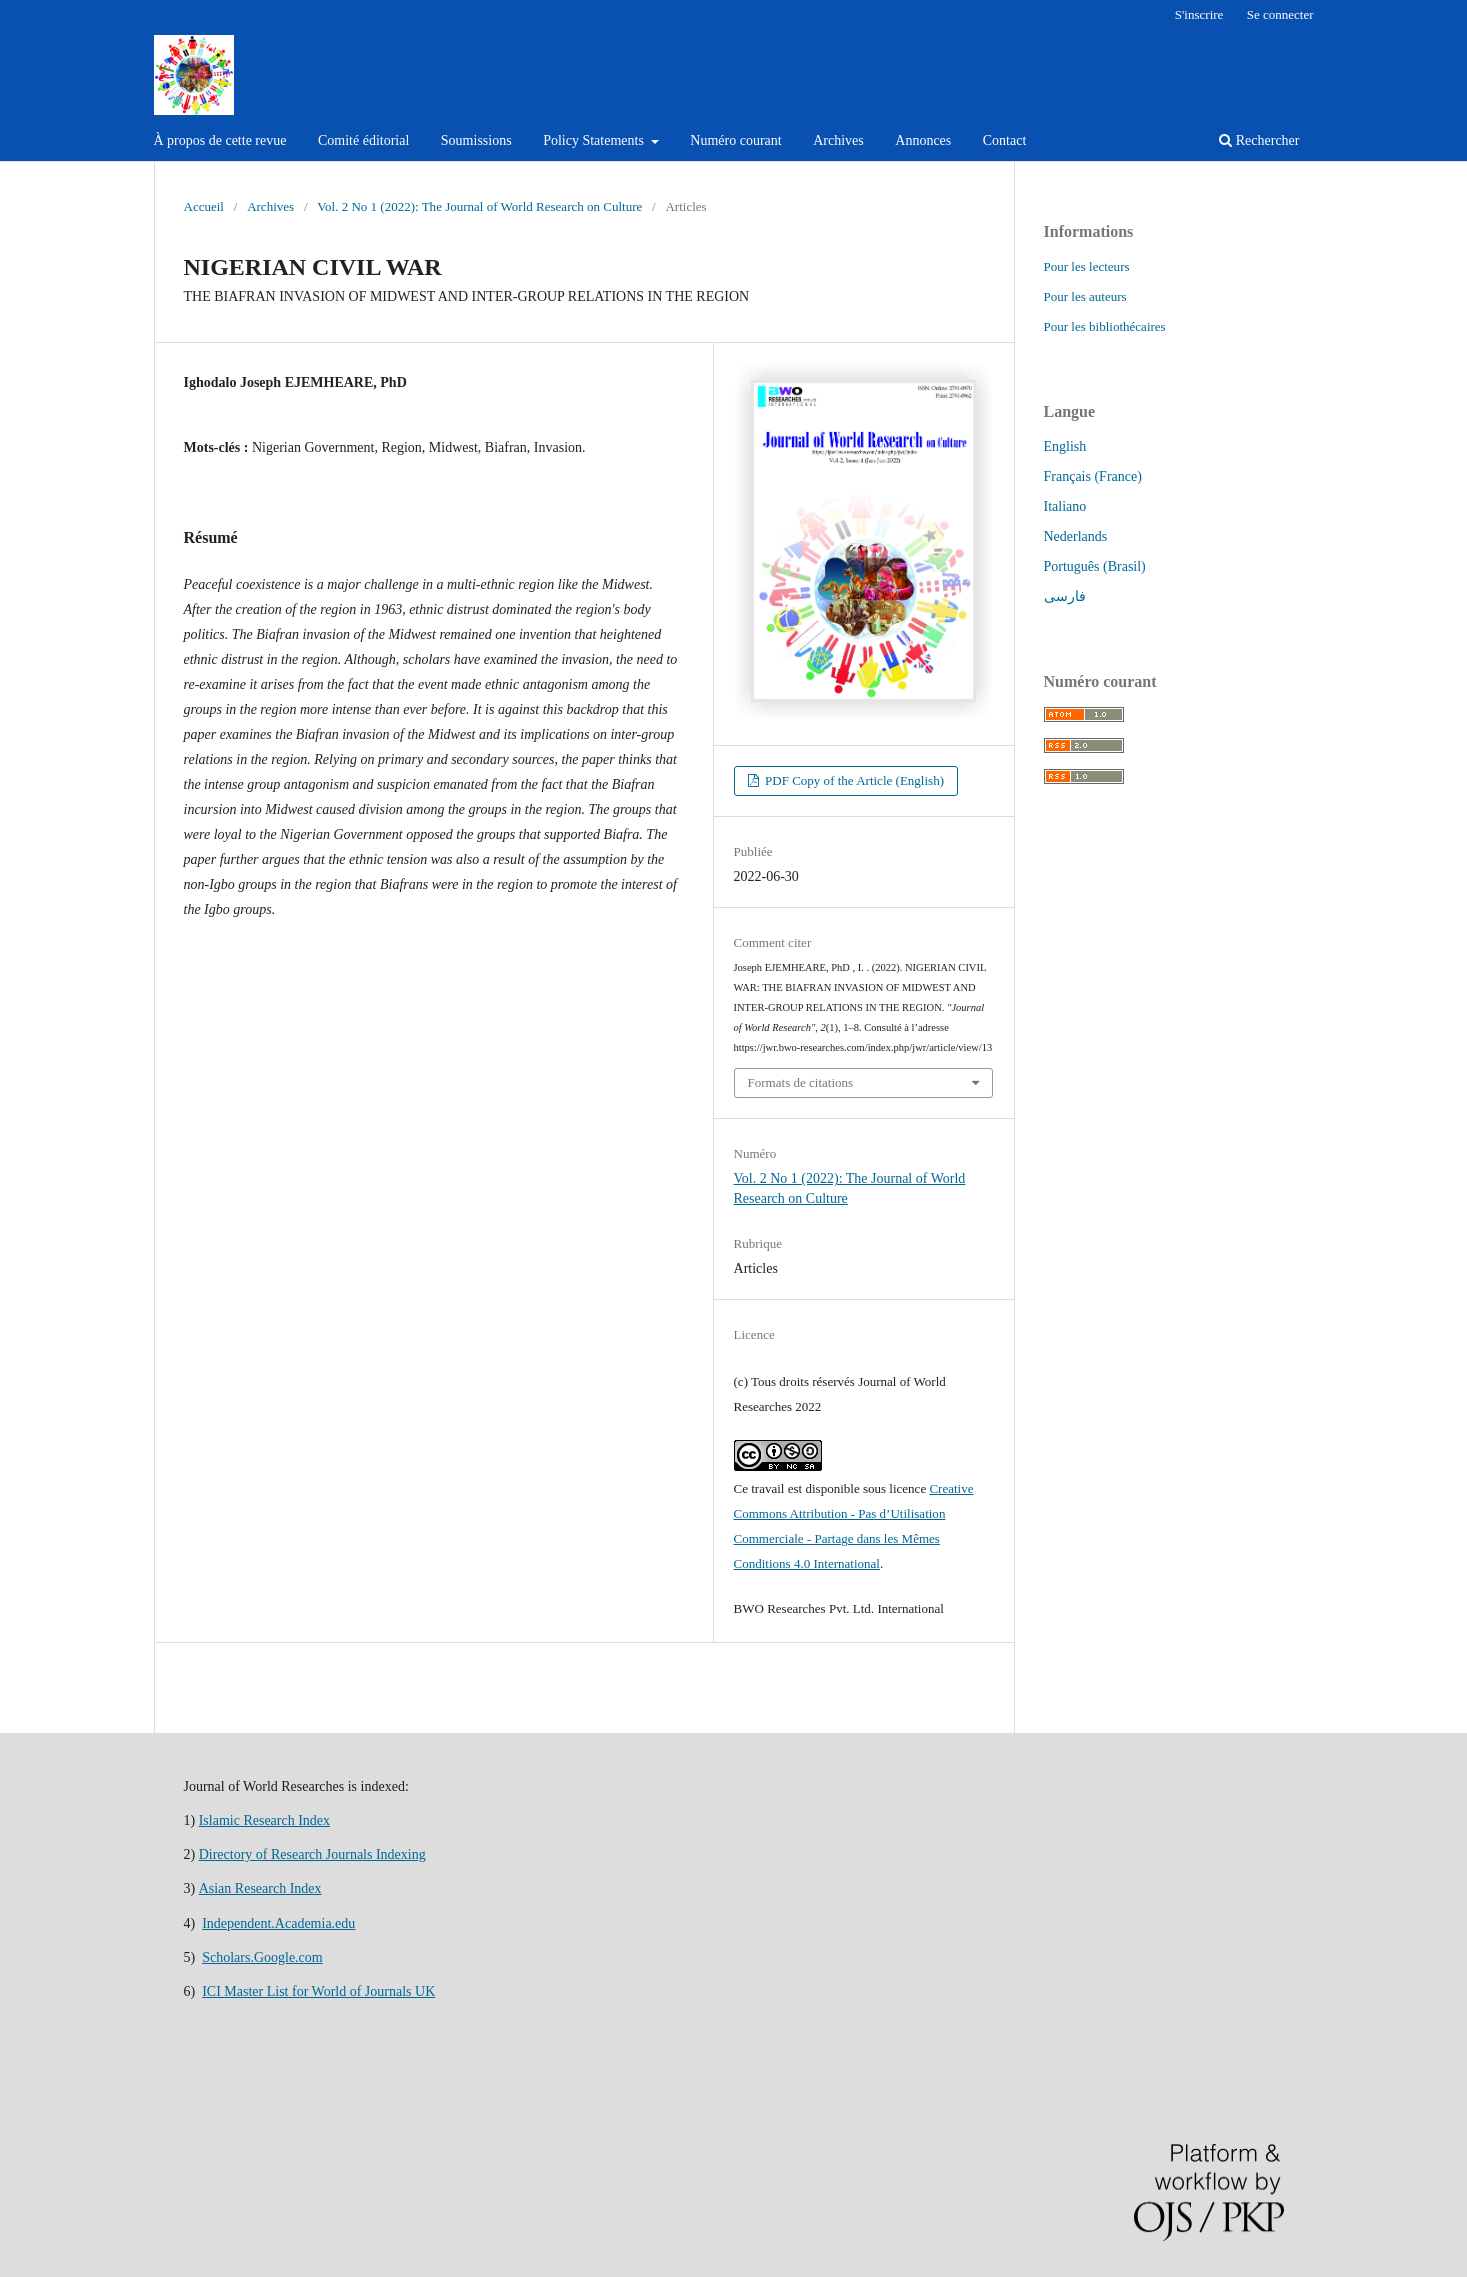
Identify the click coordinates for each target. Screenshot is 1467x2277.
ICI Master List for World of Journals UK (318, 1991)
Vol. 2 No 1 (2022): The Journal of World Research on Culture (479, 206)
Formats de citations (801, 1082)
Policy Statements (595, 140)
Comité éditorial (363, 140)
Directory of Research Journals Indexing (312, 1854)
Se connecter (1280, 14)
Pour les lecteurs (1087, 266)
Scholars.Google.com (262, 1957)
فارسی (1065, 596)
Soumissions (476, 140)
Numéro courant (735, 140)
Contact (1005, 140)
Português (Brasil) (1095, 566)
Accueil (204, 206)
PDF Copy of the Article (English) (853, 780)
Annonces (923, 140)
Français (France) (1093, 476)
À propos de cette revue (220, 140)
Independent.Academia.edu (278, 1923)
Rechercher (1259, 140)
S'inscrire (1199, 14)
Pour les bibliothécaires (1105, 326)
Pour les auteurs (1085, 296)
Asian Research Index (260, 1888)
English (1065, 446)
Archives (838, 140)
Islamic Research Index (264, 1820)
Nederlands (1076, 536)
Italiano (1065, 506)
